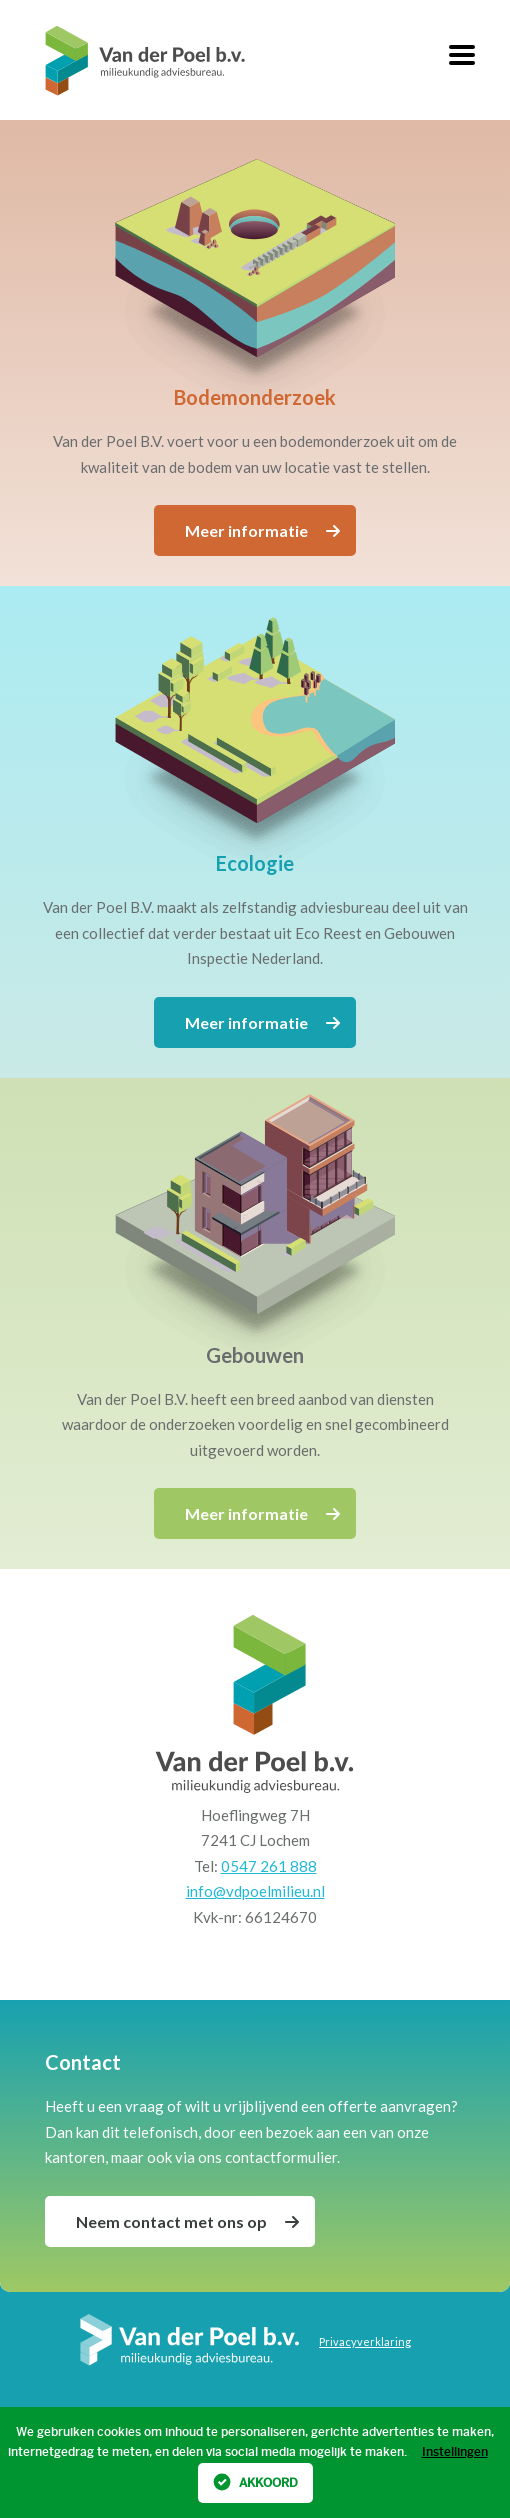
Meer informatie (262, 530)
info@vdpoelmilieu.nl (255, 1891)
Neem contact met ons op (187, 2221)
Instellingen (455, 2452)
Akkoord (255, 2482)
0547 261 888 (269, 1866)
